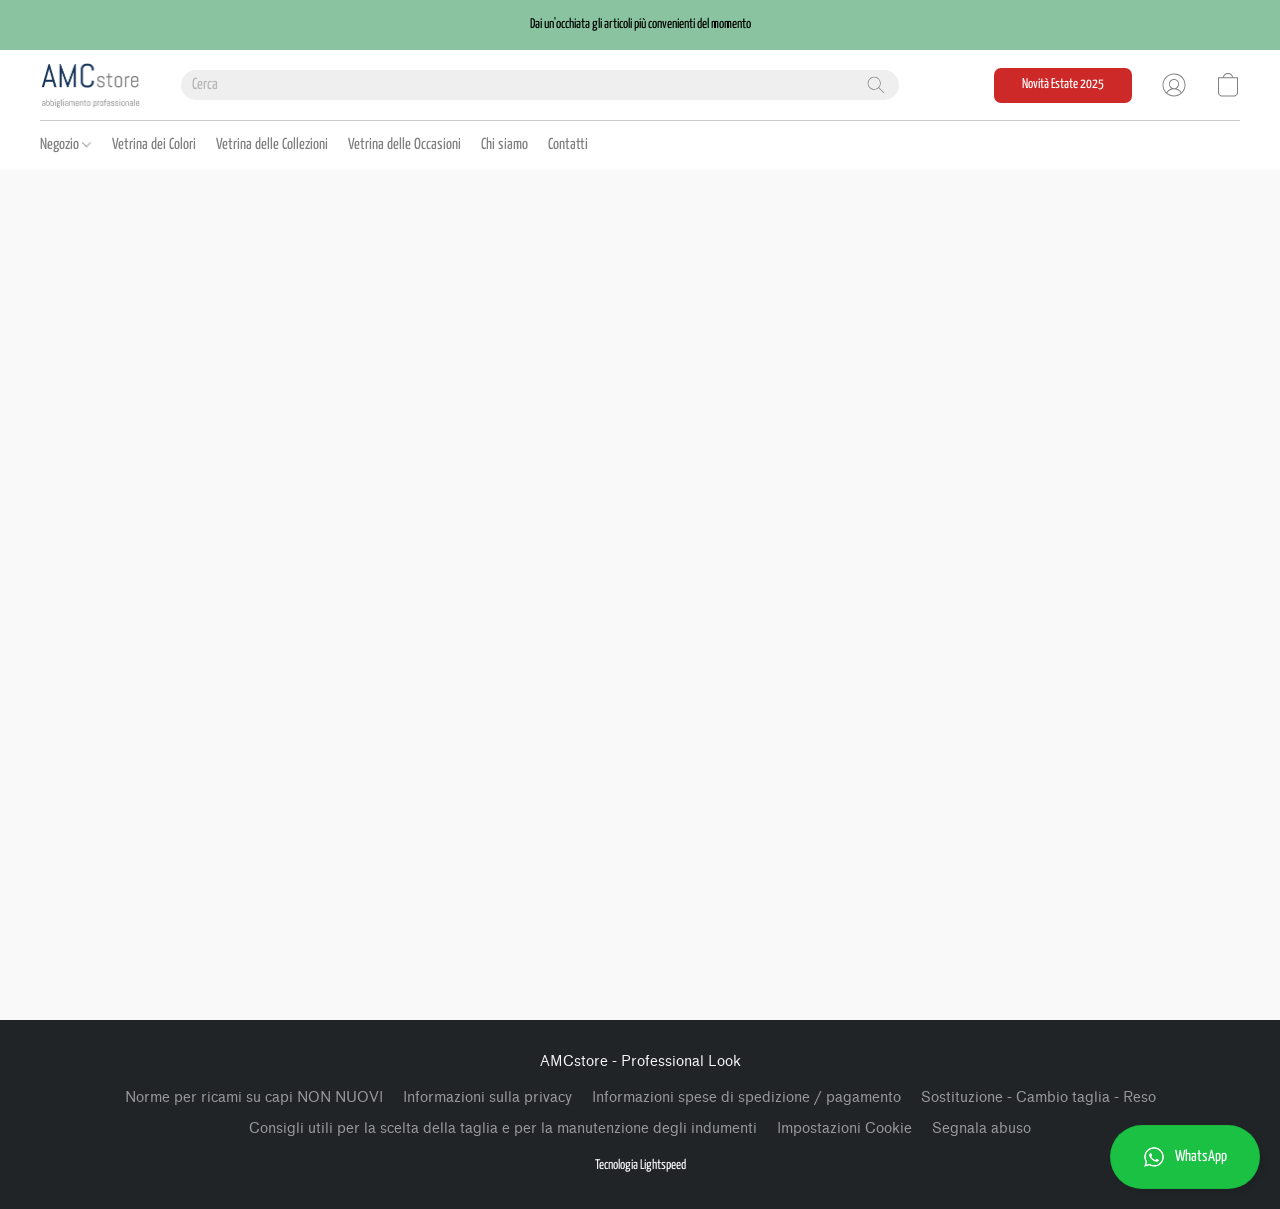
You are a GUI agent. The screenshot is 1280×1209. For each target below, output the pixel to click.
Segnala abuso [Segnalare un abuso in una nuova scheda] (981, 1128)
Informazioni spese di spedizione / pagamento (746, 1097)
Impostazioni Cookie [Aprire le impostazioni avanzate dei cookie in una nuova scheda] (844, 1128)
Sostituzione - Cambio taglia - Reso (1038, 1097)
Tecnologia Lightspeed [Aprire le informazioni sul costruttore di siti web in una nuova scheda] (640, 1165)
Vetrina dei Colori (154, 144)
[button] (640, 25)
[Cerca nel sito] (876, 85)
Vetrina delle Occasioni (404, 144)
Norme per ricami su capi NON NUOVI (254, 1097)
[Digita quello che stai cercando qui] (540, 85)
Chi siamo (504, 144)
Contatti (568, 144)
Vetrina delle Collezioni (272, 144)
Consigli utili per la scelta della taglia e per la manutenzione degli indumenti (503, 1128)
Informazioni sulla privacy (487, 1097)
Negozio (65, 144)
